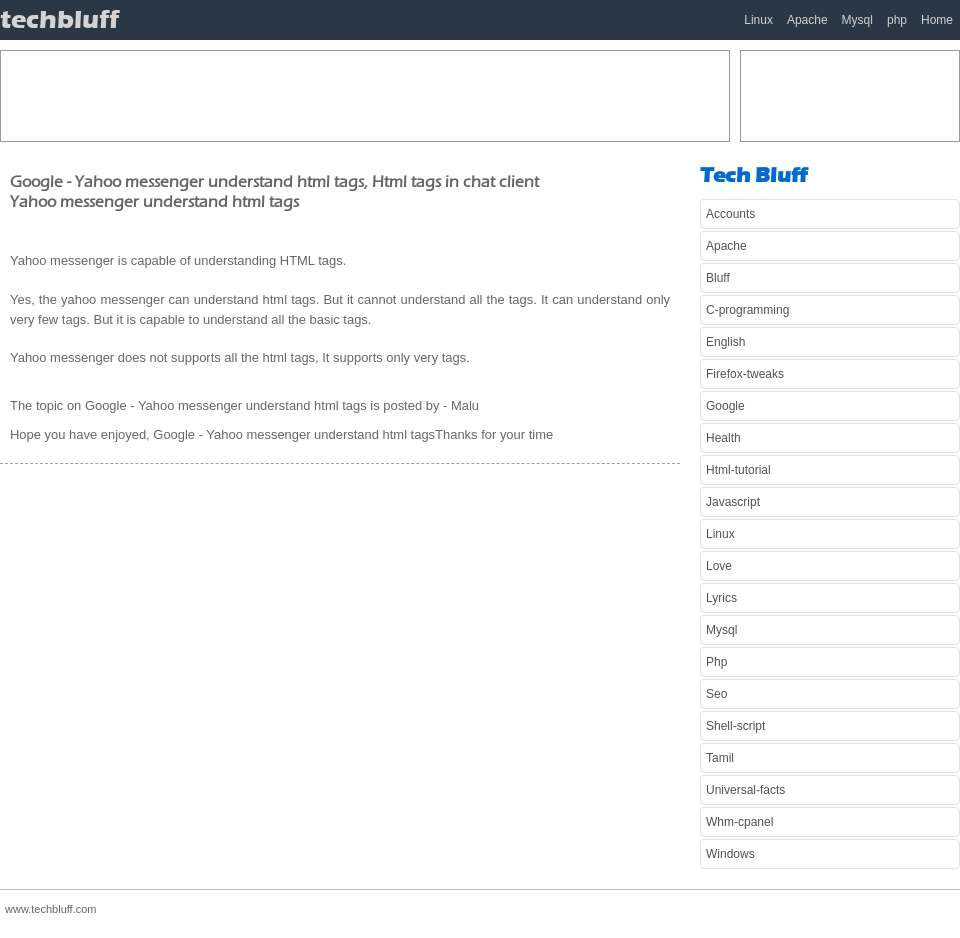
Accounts (730, 214)
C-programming (747, 310)
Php (716, 662)
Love (719, 566)
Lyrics (721, 598)
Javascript (733, 502)
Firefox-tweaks (745, 374)
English (725, 342)
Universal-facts (745, 790)
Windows (730, 854)
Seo (716, 694)
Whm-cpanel (739, 822)
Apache (807, 20)
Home (937, 20)
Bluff (718, 278)
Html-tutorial (738, 470)
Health (723, 438)
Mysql (857, 20)
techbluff (59, 19)
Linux (758, 20)
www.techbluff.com (51, 909)
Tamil (720, 758)
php (897, 20)
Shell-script (735, 726)
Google (725, 406)
